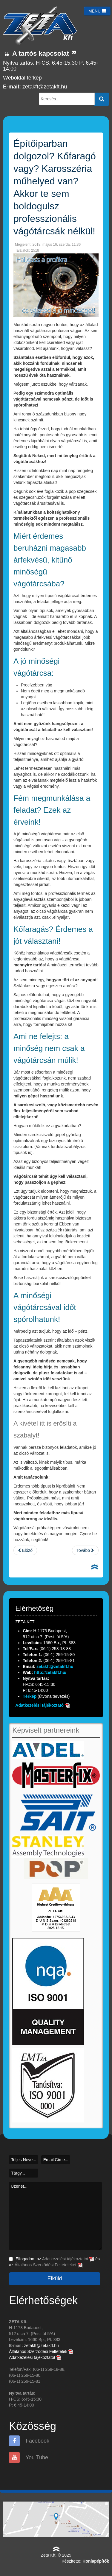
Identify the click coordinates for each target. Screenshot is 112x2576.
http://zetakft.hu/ (50, 1672)
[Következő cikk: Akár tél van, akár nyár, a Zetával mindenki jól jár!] (85, 1550)
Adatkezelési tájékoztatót (68, 2258)
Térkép (30, 1696)
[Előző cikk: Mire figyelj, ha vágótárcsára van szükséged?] (25, 1550)
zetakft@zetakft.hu (44, 87)
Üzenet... (55, 2216)
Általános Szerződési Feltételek (41, 2351)
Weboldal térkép (22, 78)
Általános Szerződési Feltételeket (48, 2264)
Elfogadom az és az (54, 2261)
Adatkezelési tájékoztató (39, 1705)
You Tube (28, 2457)
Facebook (29, 2441)
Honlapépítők (95, 2561)
